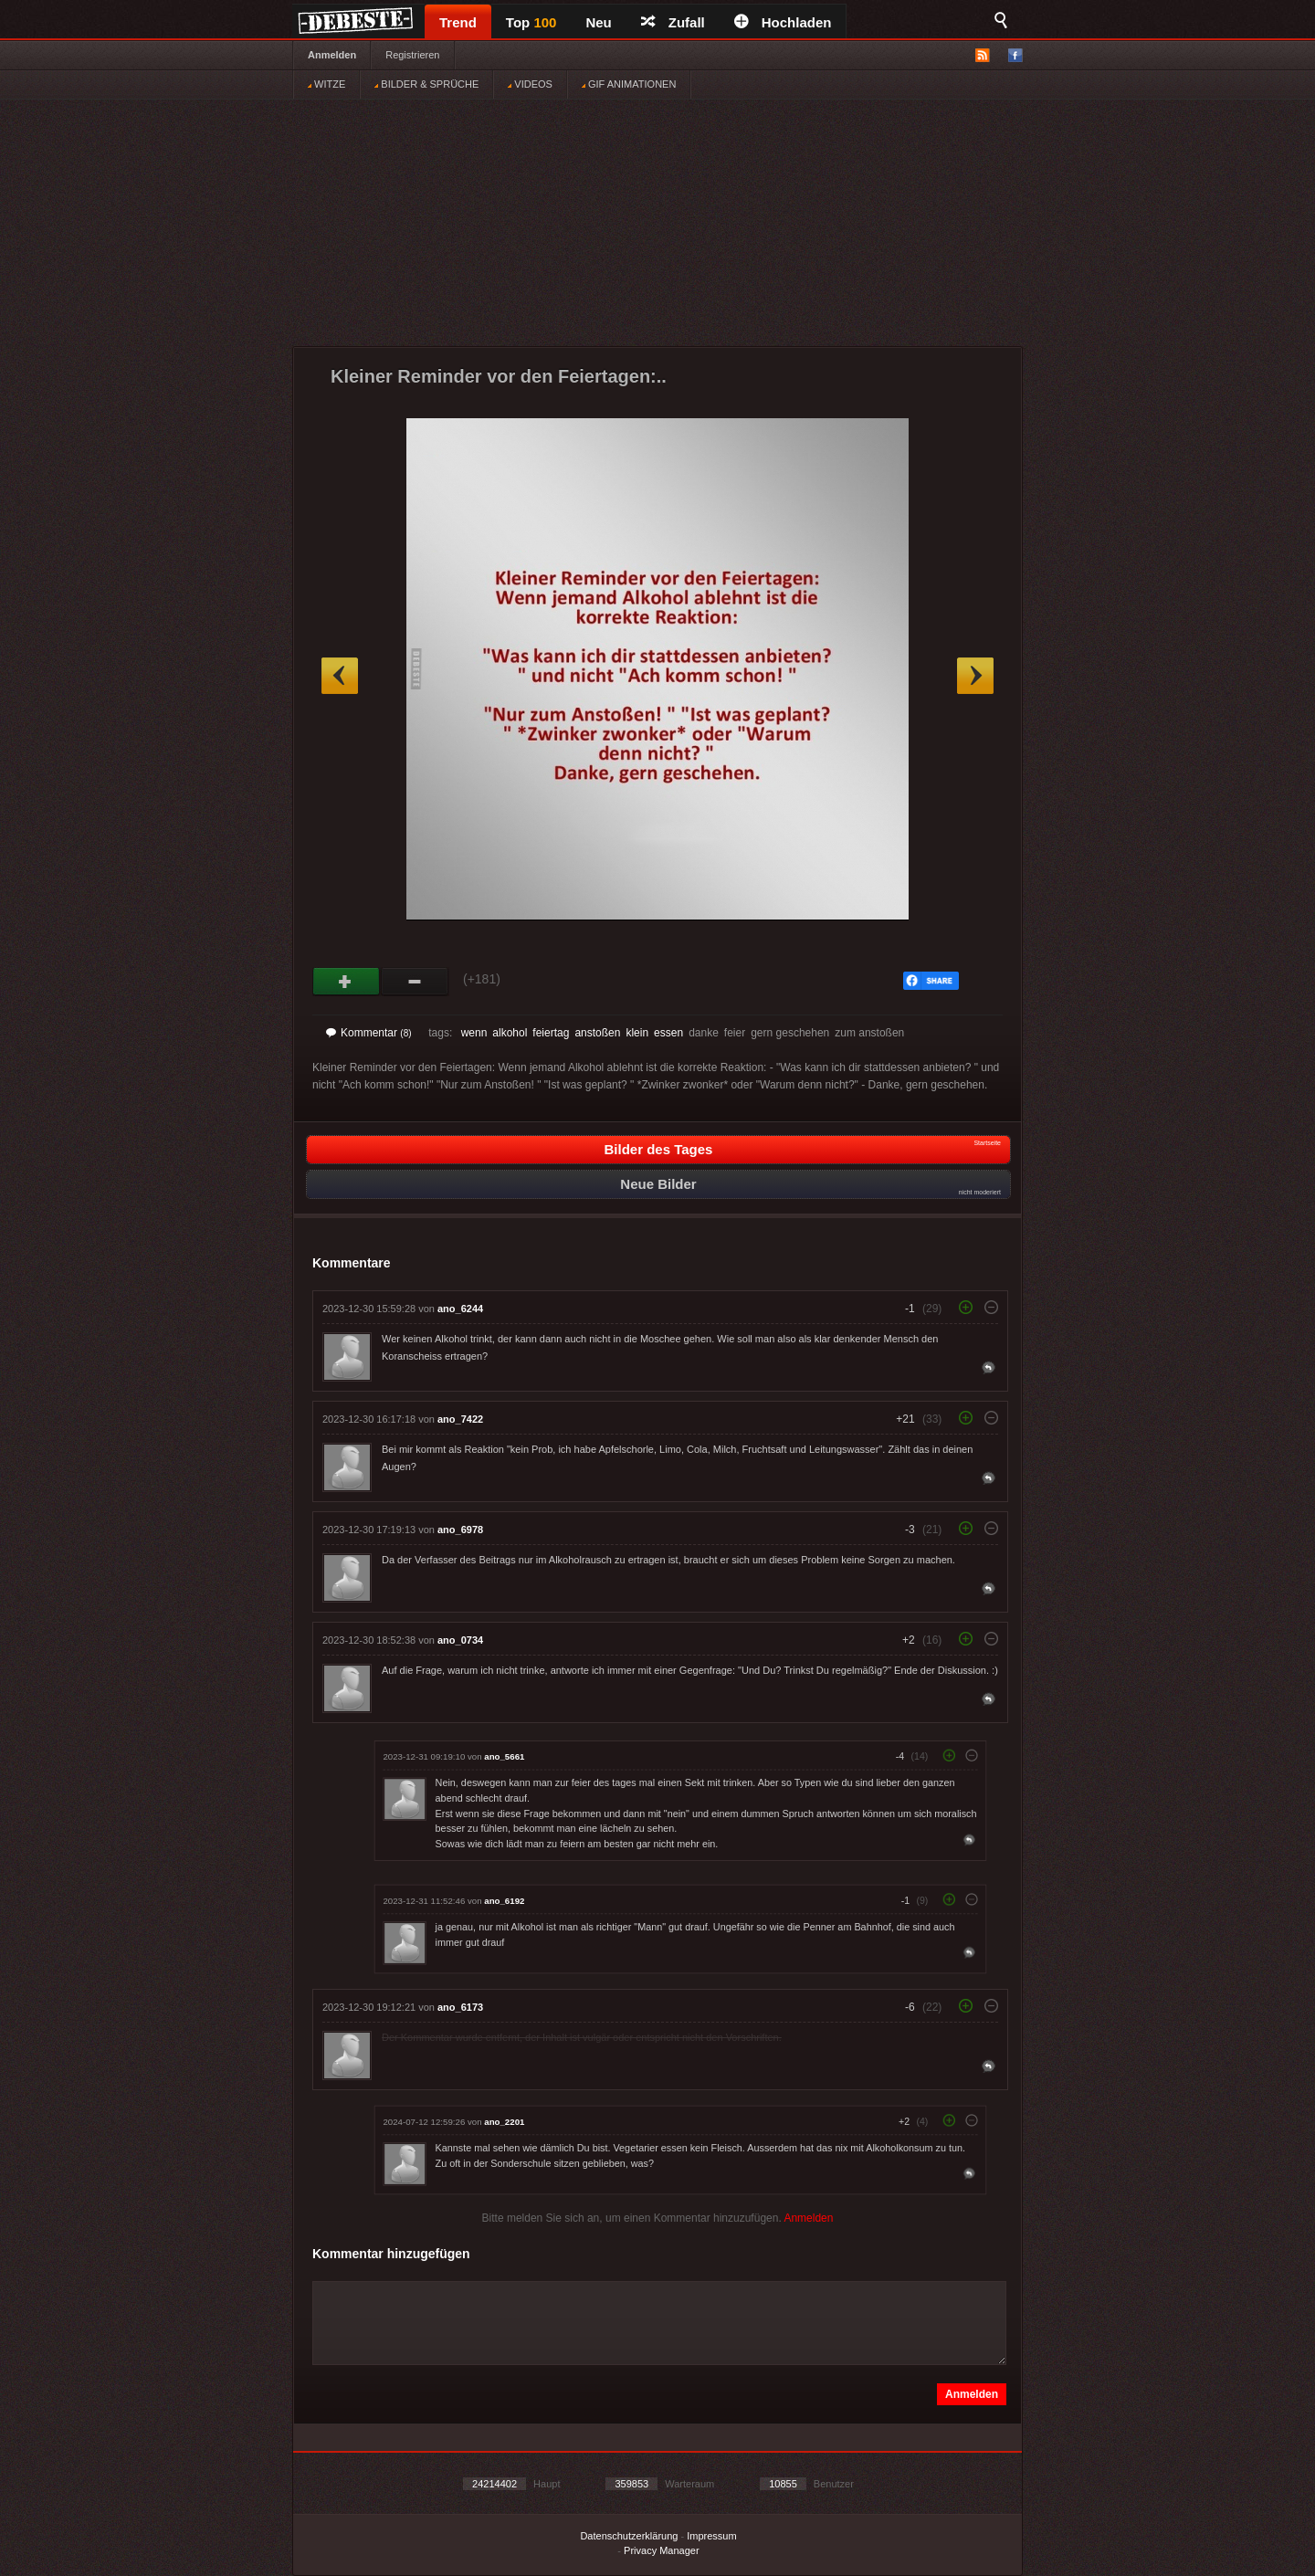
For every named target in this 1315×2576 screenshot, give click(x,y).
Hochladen (783, 22)
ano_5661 (504, 1756)
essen (668, 1032)
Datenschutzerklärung (629, 2535)
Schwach (415, 981)
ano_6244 (460, 1308)
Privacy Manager (662, 2550)
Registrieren (412, 54)
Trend (458, 22)
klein (637, 1032)
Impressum (711, 2535)
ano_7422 (460, 1419)
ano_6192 (504, 1901)
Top (531, 22)
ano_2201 (504, 2122)
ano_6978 (460, 1529)
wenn (474, 1032)
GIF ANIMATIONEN (629, 84)
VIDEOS (530, 84)
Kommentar (369, 1032)
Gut (346, 981)
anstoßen (597, 1032)
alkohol (509, 1032)
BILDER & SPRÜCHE (426, 84)
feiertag (550, 1032)
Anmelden (332, 54)
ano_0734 (460, 1640)
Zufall (673, 22)
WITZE (326, 84)
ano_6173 (460, 2007)
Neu (598, 22)
